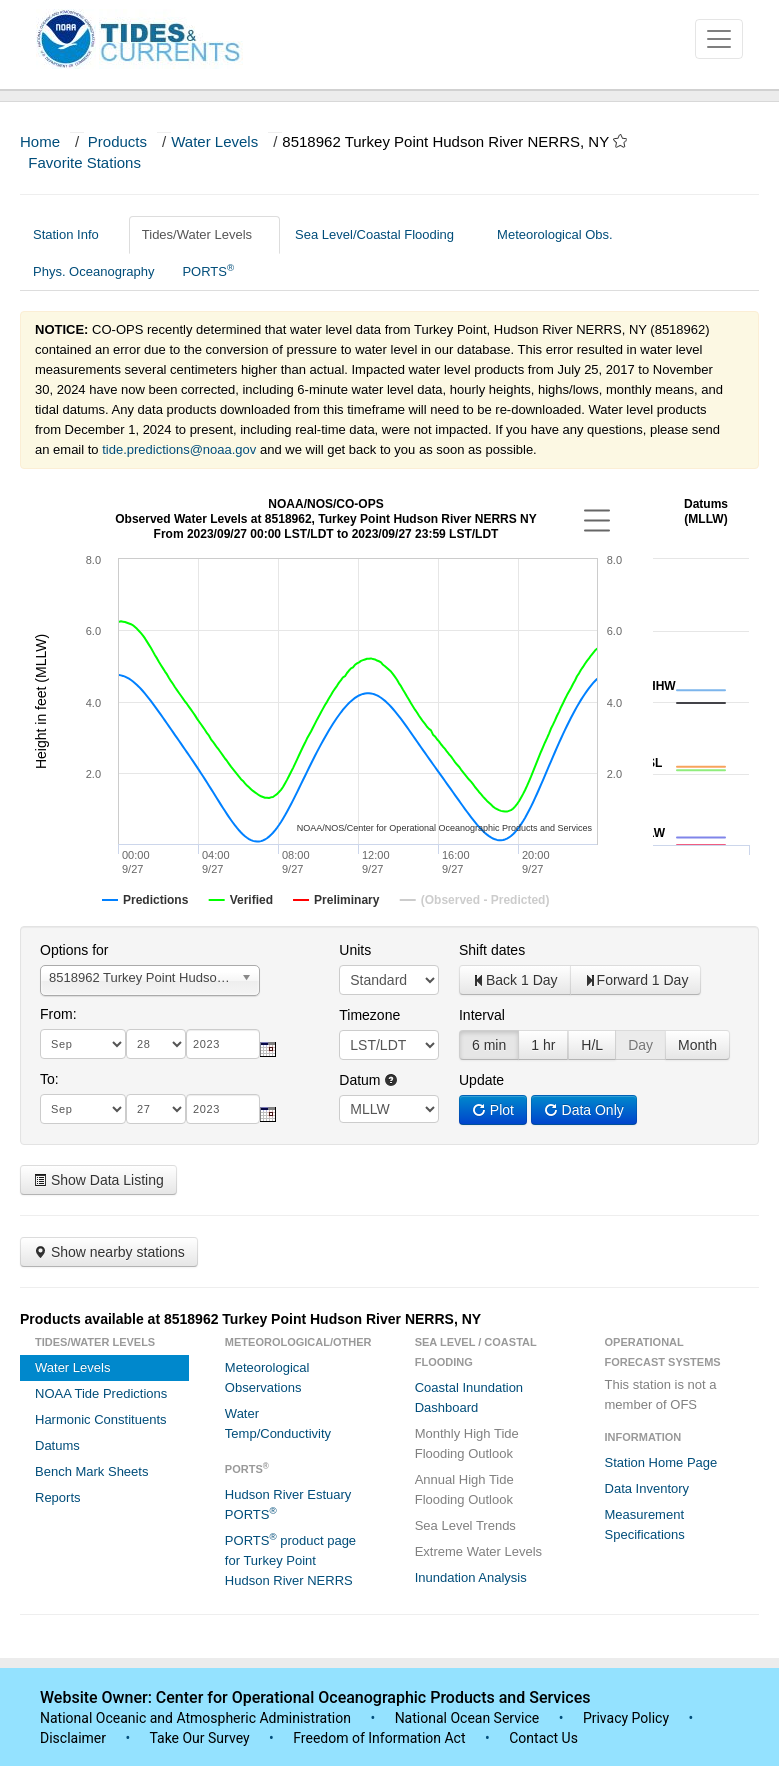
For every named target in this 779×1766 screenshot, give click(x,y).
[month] (83, 1044)
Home (40, 141)
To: (49, 1079)
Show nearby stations (109, 1252)
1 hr (543, 1045)
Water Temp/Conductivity (278, 1423)
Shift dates (492, 950)
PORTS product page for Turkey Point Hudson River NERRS (290, 1559)
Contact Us (543, 1738)
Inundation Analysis (471, 1577)
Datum (368, 1080)
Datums (57, 1445)
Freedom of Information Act (379, 1738)
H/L (592, 1045)
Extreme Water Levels (478, 1551)
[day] (156, 1044)
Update (481, 1080)
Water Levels (214, 141)
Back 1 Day (515, 980)
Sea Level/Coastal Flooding (382, 234)
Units (355, 950)
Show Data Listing (98, 1180)
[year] (223, 1044)
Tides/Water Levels (204, 234)
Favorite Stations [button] (94, 162)
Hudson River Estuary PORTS (288, 1504)
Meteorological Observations (267, 1377)
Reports (58, 1497)
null (389, 1109)
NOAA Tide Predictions (101, 1393)
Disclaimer (73, 1738)
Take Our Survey (201, 1738)
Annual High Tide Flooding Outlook (464, 1489)
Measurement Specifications (645, 1524)
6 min (489, 1045)
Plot (493, 1110)
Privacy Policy (626, 1718)
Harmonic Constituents (101, 1419)
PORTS (208, 270)
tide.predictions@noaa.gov (179, 449)
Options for (74, 950)
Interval (482, 1015)
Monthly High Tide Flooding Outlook (467, 1443)
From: (58, 1014)
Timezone (369, 1015)
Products (117, 141)
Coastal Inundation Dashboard (469, 1397)
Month (697, 1045)
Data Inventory (647, 1488)
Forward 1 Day (636, 980)
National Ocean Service (467, 1718)
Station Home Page (661, 1462)
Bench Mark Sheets (91, 1471)
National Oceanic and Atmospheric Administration (195, 1718)
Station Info (73, 234)
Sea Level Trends (465, 1525)
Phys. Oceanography (93, 271)
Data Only (584, 1110)
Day (640, 1045)
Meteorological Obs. (555, 234)
